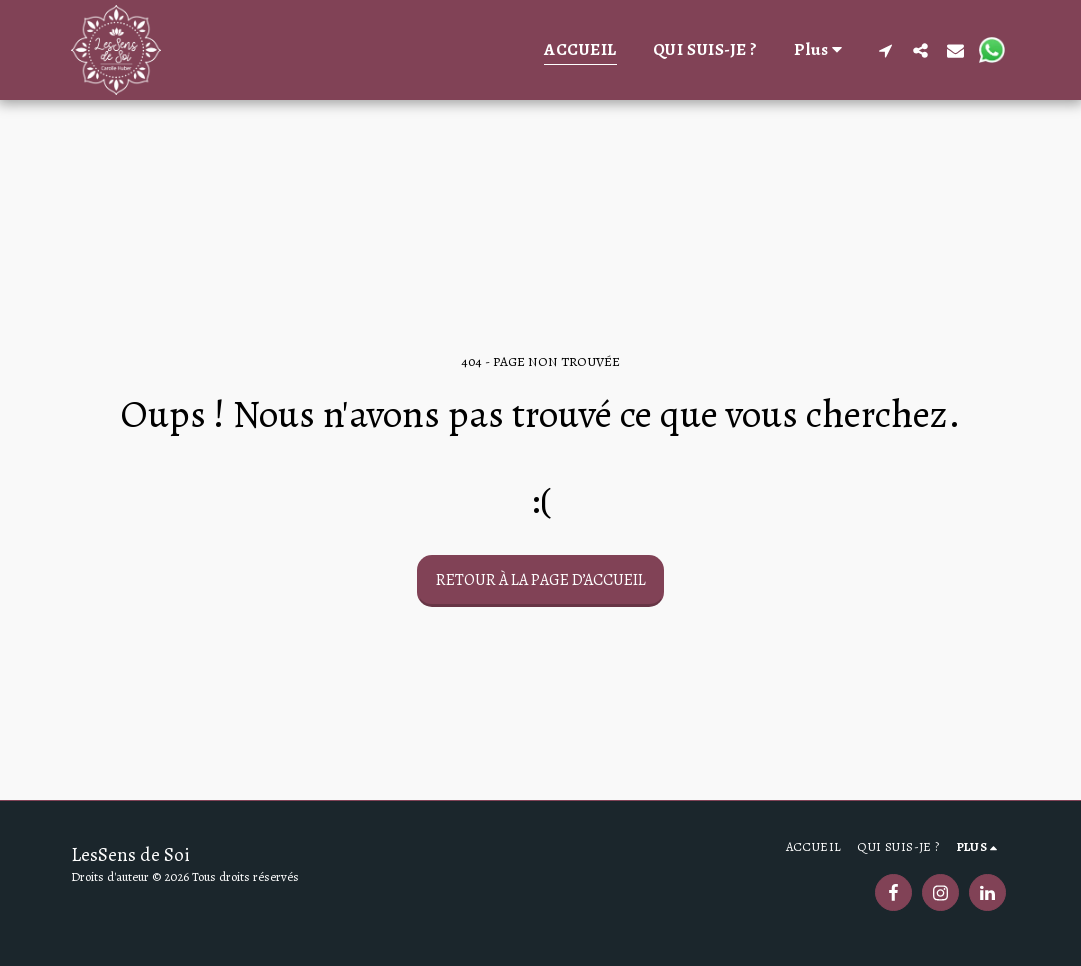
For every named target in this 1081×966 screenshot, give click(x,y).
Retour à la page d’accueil (541, 580)
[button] (885, 50)
